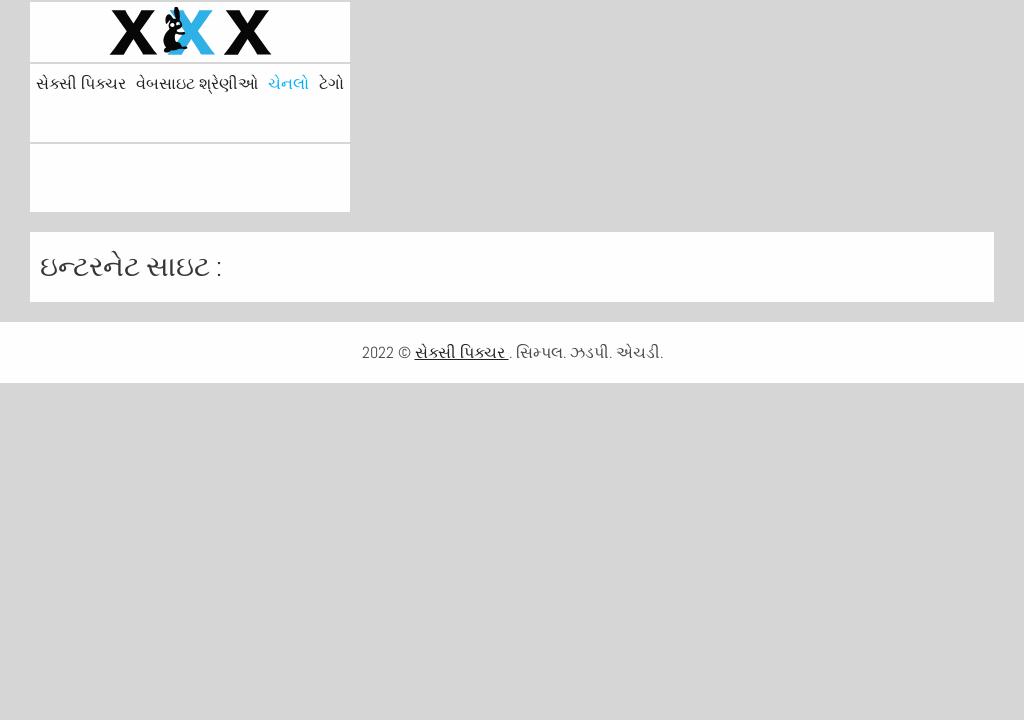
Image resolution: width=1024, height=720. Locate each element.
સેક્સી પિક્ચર (81, 84)
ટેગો (331, 84)
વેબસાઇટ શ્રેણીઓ (197, 84)
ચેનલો (288, 84)
